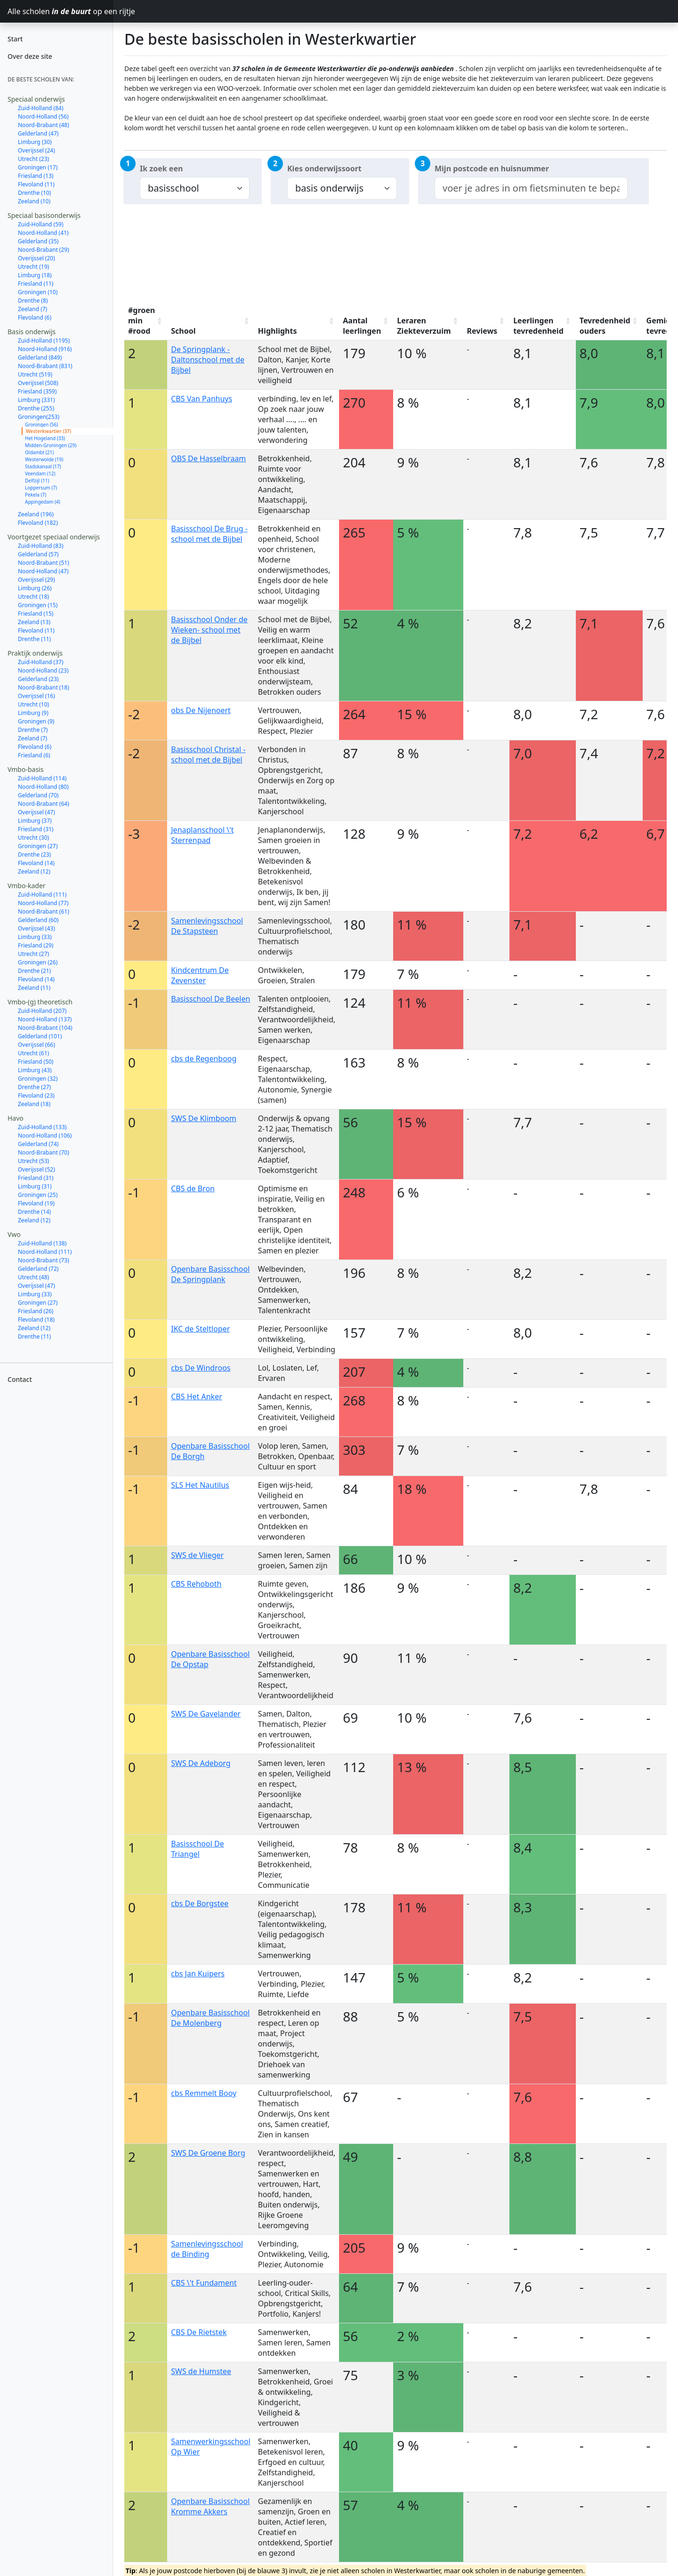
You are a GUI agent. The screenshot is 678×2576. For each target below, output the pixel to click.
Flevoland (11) (36, 184)
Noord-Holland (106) (45, 1136)
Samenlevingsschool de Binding (207, 2249)
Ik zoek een (161, 168)
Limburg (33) (35, 937)
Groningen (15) (37, 605)
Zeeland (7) (32, 309)
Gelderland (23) (38, 679)
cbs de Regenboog (203, 1058)
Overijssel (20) (36, 258)
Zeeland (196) (36, 514)
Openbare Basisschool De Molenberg (210, 2017)
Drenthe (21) (34, 971)
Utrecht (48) (33, 1277)
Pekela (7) (35, 494)
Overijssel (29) (36, 580)
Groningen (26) (37, 962)
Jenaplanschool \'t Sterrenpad (202, 835)
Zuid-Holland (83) (41, 546)
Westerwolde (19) (44, 459)
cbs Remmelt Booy (203, 2093)
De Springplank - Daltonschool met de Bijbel (207, 359)
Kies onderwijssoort (324, 168)
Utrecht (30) (33, 838)
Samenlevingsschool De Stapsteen (207, 925)
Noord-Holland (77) (43, 903)
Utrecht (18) (33, 597)
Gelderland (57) (38, 554)
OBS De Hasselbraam (208, 458)
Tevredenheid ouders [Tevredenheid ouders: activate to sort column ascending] (605, 325)
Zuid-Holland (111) (42, 895)
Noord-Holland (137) (45, 1019)
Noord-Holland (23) (43, 670)
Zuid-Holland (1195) (44, 341)
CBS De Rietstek (198, 2332)
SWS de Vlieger (197, 1555)
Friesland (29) (35, 945)
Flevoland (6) (34, 317)
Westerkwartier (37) (48, 431)
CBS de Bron (193, 1188)
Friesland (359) (37, 391)
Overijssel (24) (36, 150)
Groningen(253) (38, 417)
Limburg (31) (35, 1186)
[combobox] (531, 188)
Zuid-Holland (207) (42, 1011)
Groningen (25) (37, 1195)
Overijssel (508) (38, 383)
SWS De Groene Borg (208, 2153)
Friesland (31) (35, 829)
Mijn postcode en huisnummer (492, 168)
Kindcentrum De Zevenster (199, 975)
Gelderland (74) (38, 1144)
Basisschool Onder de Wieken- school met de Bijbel (209, 629)
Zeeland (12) (34, 871)
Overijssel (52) (36, 1169)
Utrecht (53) (33, 1161)
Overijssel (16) (36, 696)
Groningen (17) (37, 167)
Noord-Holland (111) (45, 1252)
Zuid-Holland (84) (41, 108)
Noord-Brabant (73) (43, 1260)
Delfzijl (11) (37, 480)
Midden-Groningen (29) (50, 445)
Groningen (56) (41, 424)
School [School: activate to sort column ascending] (183, 331)
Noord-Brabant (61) (43, 911)
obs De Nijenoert (201, 710)
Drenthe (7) (33, 730)
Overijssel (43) (36, 928)
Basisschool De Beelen (210, 999)
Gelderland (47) (38, 133)
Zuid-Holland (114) (42, 778)
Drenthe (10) (34, 193)
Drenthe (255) (36, 408)
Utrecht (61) (33, 1053)
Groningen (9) (36, 721)
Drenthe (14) (34, 1212)
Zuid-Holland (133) (42, 1127)
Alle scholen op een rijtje (60, 11)
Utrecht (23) (33, 159)
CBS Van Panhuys (201, 398)
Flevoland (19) (36, 1203)
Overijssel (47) (36, 812)
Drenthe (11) (34, 639)
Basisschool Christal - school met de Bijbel (208, 754)
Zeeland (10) (34, 201)
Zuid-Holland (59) (41, 224)
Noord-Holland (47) (43, 571)
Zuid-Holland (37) (41, 662)
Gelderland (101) (40, 1036)
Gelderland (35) (38, 241)
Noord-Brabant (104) (45, 1028)
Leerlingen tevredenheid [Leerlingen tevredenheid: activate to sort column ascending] (538, 325)
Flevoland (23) (36, 1095)
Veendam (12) (40, 473)
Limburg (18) (35, 275)
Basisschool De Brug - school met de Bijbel (209, 533)
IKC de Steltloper (200, 1329)
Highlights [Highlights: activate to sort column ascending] (277, 331)
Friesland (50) (35, 1062)
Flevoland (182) (38, 523)
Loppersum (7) (41, 487)
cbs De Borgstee (199, 1903)
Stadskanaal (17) (43, 466)
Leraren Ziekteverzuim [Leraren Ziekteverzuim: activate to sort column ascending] (424, 325)
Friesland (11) (35, 284)
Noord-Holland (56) (43, 116)
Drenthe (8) (33, 301)
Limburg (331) (36, 400)
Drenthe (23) (34, 855)
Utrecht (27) (33, 954)
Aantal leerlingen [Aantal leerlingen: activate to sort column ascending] (362, 325)
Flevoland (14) (36, 863)
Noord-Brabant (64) (43, 804)
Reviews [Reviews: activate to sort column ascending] (482, 331)
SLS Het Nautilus (200, 1485)
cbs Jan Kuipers (198, 1973)
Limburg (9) (33, 713)
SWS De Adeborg (200, 1763)
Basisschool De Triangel (197, 1848)
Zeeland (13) (34, 622)
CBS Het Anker (196, 1396)
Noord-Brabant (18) (43, 687)
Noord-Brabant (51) (43, 563)
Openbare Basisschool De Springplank (210, 1274)
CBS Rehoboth (196, 1584)
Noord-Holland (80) (43, 787)
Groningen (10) (37, 292)
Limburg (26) (35, 588)
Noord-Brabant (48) (43, 125)
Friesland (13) (35, 176)
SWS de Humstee (201, 2371)
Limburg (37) (35, 821)
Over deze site (30, 56)
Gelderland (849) (40, 357)
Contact (20, 1379)
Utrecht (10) (33, 704)
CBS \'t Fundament (204, 2283)
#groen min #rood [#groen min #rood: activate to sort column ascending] (141, 320)
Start (15, 38)
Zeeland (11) (34, 988)
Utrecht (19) (33, 267)
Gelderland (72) (38, 1269)
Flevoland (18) (36, 1320)
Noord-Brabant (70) (43, 1152)
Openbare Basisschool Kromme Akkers (210, 2506)
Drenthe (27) (34, 1087)
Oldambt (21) (39, 452)
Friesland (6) (34, 755)
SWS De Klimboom (203, 1118)
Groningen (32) (37, 1079)
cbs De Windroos (200, 1368)
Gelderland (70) (38, 795)
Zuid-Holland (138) (42, 1243)
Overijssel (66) (36, 1045)
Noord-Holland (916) (45, 349)
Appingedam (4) (42, 501)
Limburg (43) (35, 1070)
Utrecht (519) (35, 374)
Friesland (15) (35, 614)
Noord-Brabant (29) (43, 250)
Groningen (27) (37, 846)
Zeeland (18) (34, 1104)
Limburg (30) (35, 142)
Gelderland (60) (38, 920)
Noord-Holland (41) (43, 233)
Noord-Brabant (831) (45, 366)
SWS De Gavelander (206, 1714)
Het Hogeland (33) (45, 438)
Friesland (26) (35, 1311)
